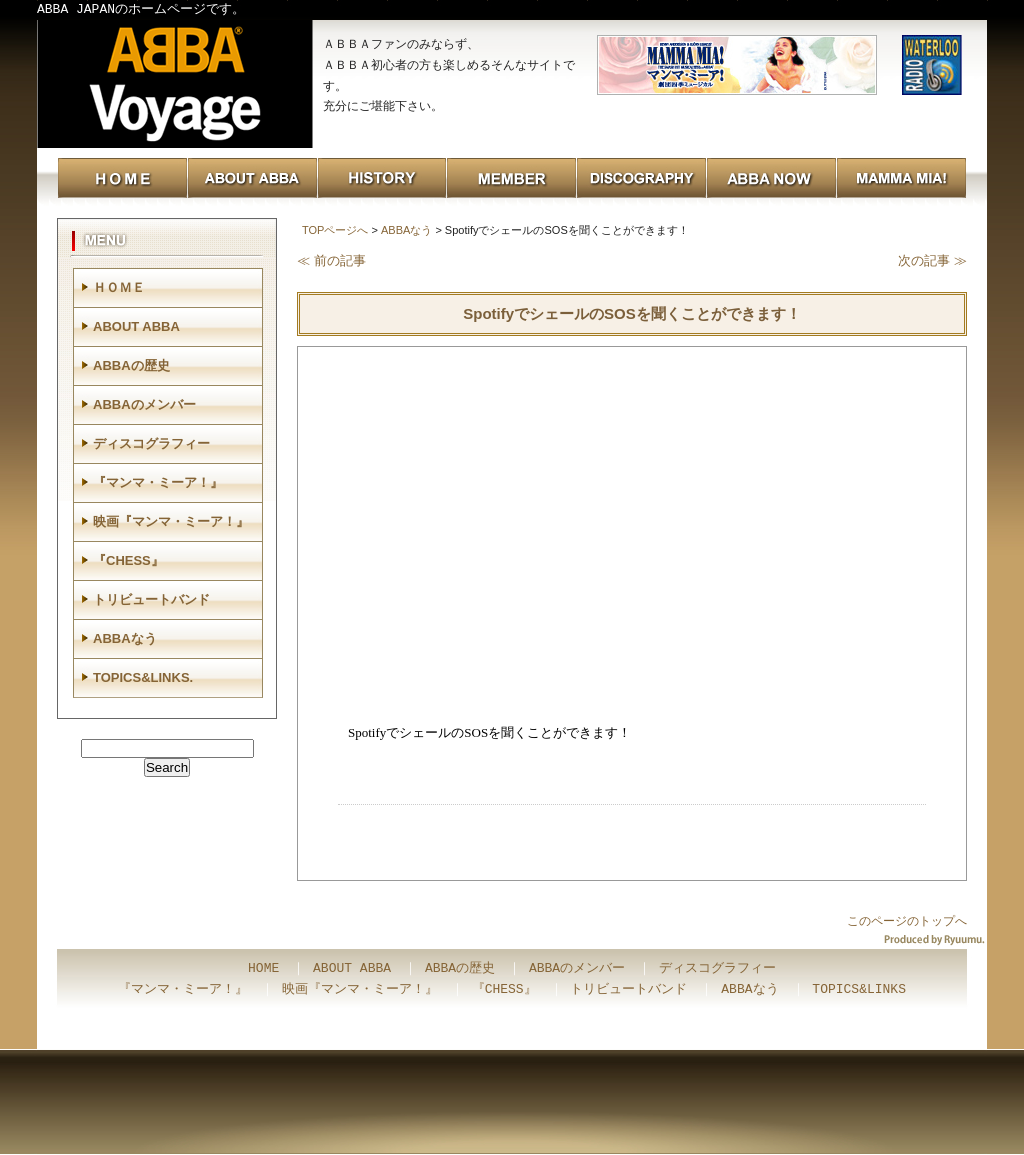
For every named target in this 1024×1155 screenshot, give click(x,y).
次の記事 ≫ (932, 260)
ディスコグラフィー (151, 443)
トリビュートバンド (151, 599)
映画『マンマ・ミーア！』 (171, 521)
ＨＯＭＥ (119, 287)
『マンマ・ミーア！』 (158, 482)
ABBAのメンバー (144, 404)
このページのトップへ (907, 921)
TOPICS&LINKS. (143, 677)
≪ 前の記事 (331, 260)
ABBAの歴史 (131, 365)
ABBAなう (406, 230)
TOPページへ (335, 230)
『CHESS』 (128, 560)
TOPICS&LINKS (859, 990)
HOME (263, 969)
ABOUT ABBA (136, 326)
